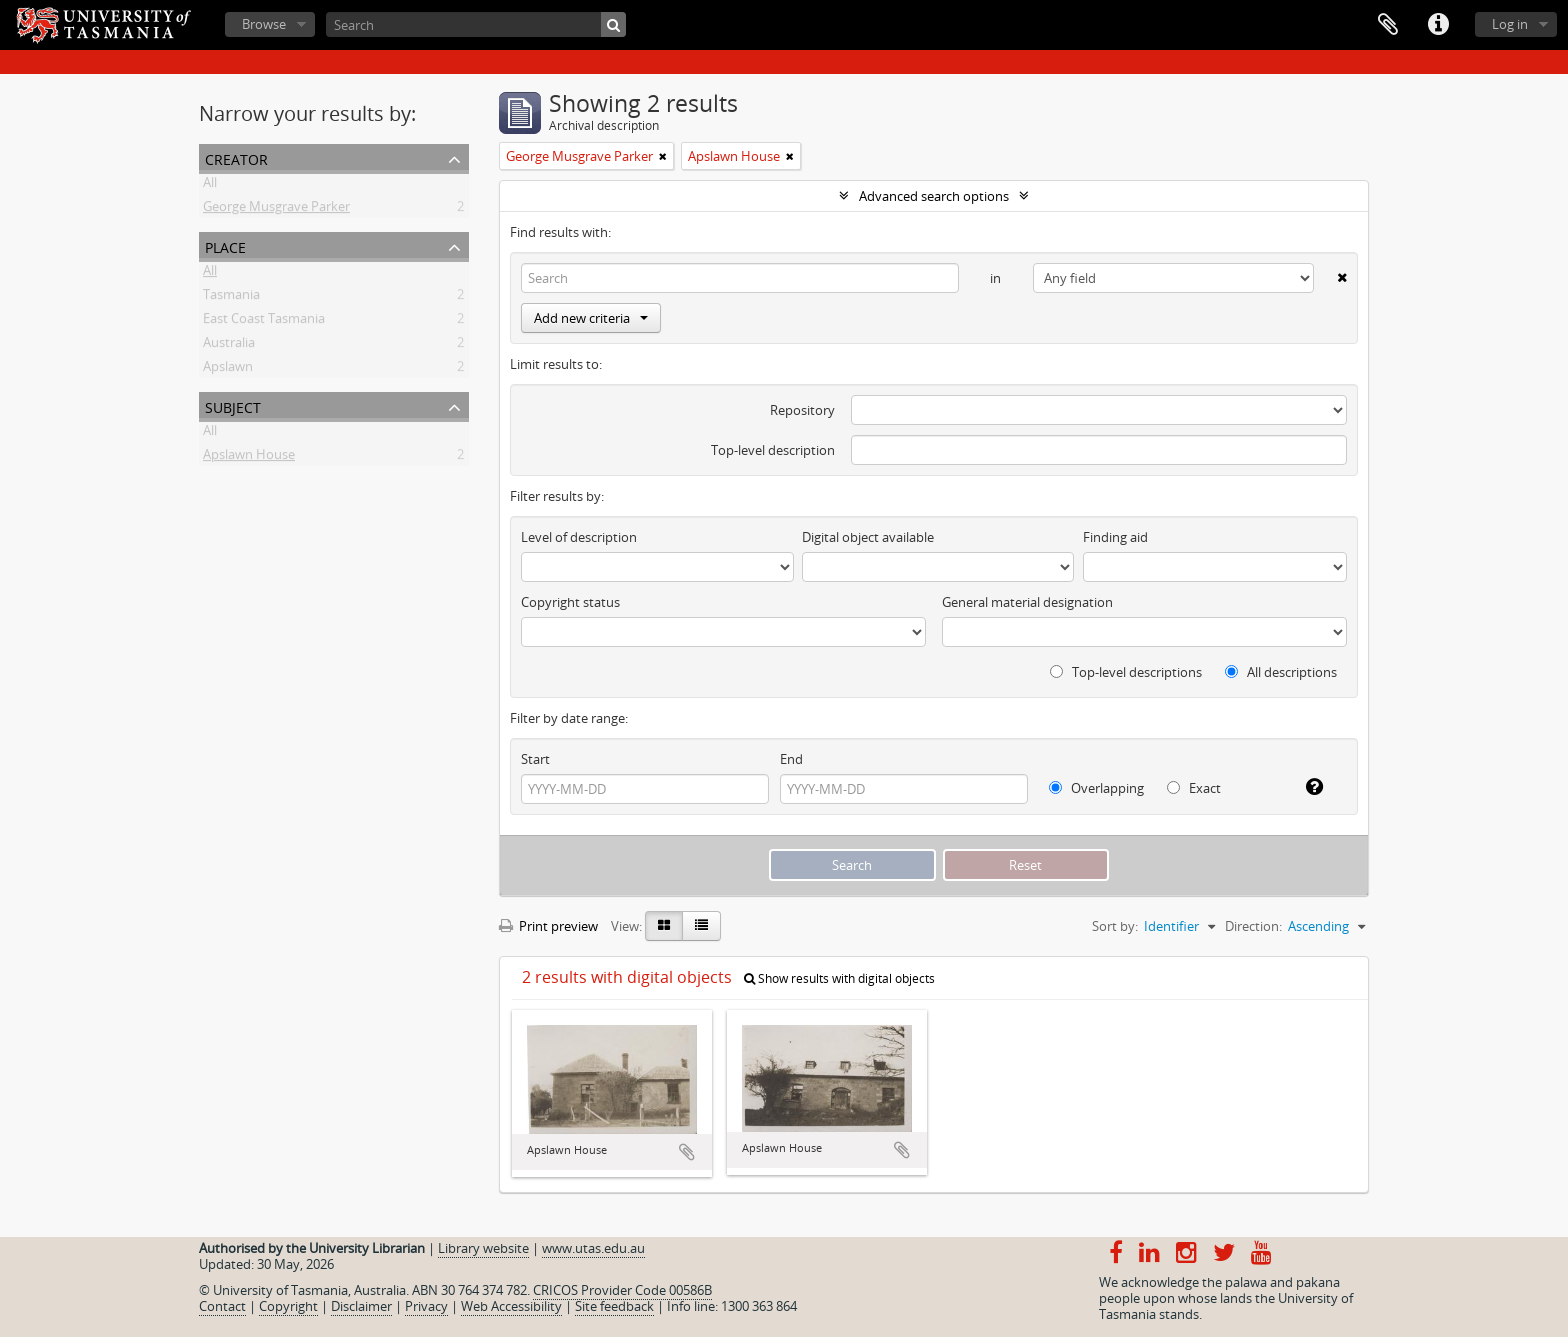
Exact (1194, 788)
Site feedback (614, 1306)
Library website (483, 1248)
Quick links (1438, 25)
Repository (802, 410)
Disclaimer (361, 1306)
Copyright (288, 1306)
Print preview (548, 926)
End (791, 759)
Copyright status (570, 602)
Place (225, 245)
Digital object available (868, 537)
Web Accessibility (511, 1306)
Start (535, 759)
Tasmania (231, 298)
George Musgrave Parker (276, 210)
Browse (264, 24)
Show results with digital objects (839, 978)
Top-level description (773, 450)
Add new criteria (591, 318)
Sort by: (1115, 926)
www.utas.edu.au (593, 1248)
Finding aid (1115, 537)
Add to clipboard (687, 1152)
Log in (1510, 24)
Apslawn (228, 370)
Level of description (579, 537)
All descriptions (1281, 672)
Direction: (1253, 926)
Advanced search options (934, 196)
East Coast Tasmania (264, 322)
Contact (222, 1306)
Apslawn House (249, 458)
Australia (229, 346)
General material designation (1027, 602)
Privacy (426, 1306)
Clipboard (1388, 25)
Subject (233, 405)
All (210, 186)
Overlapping (1096, 788)
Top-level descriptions (1126, 672)
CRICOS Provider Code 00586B (622, 1290)
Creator (236, 157)
